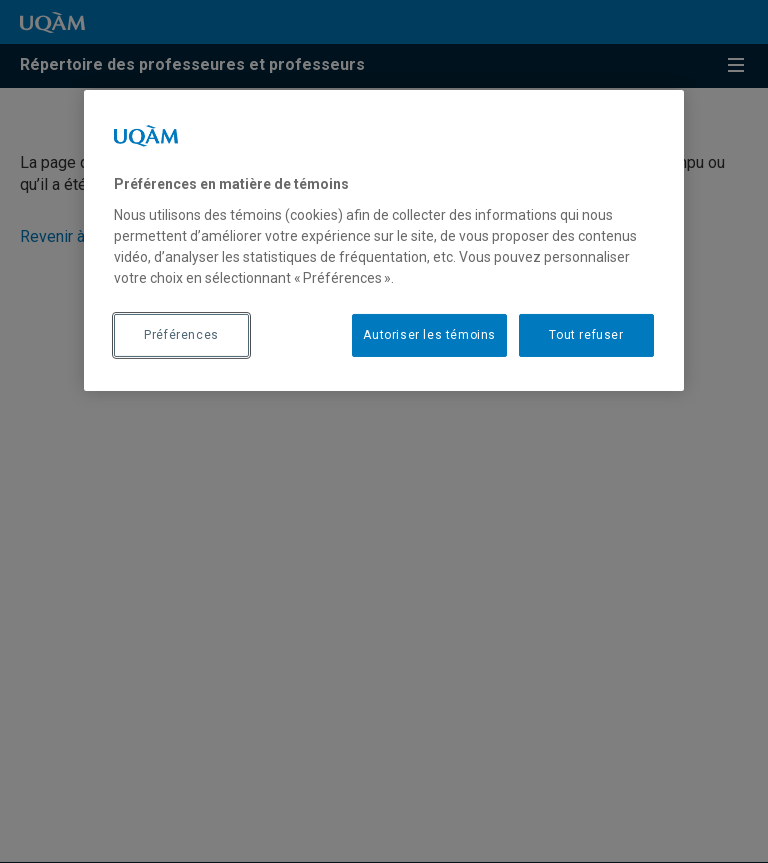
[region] (384, 240)
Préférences (181, 335)
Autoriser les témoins (429, 335)
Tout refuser (586, 335)
